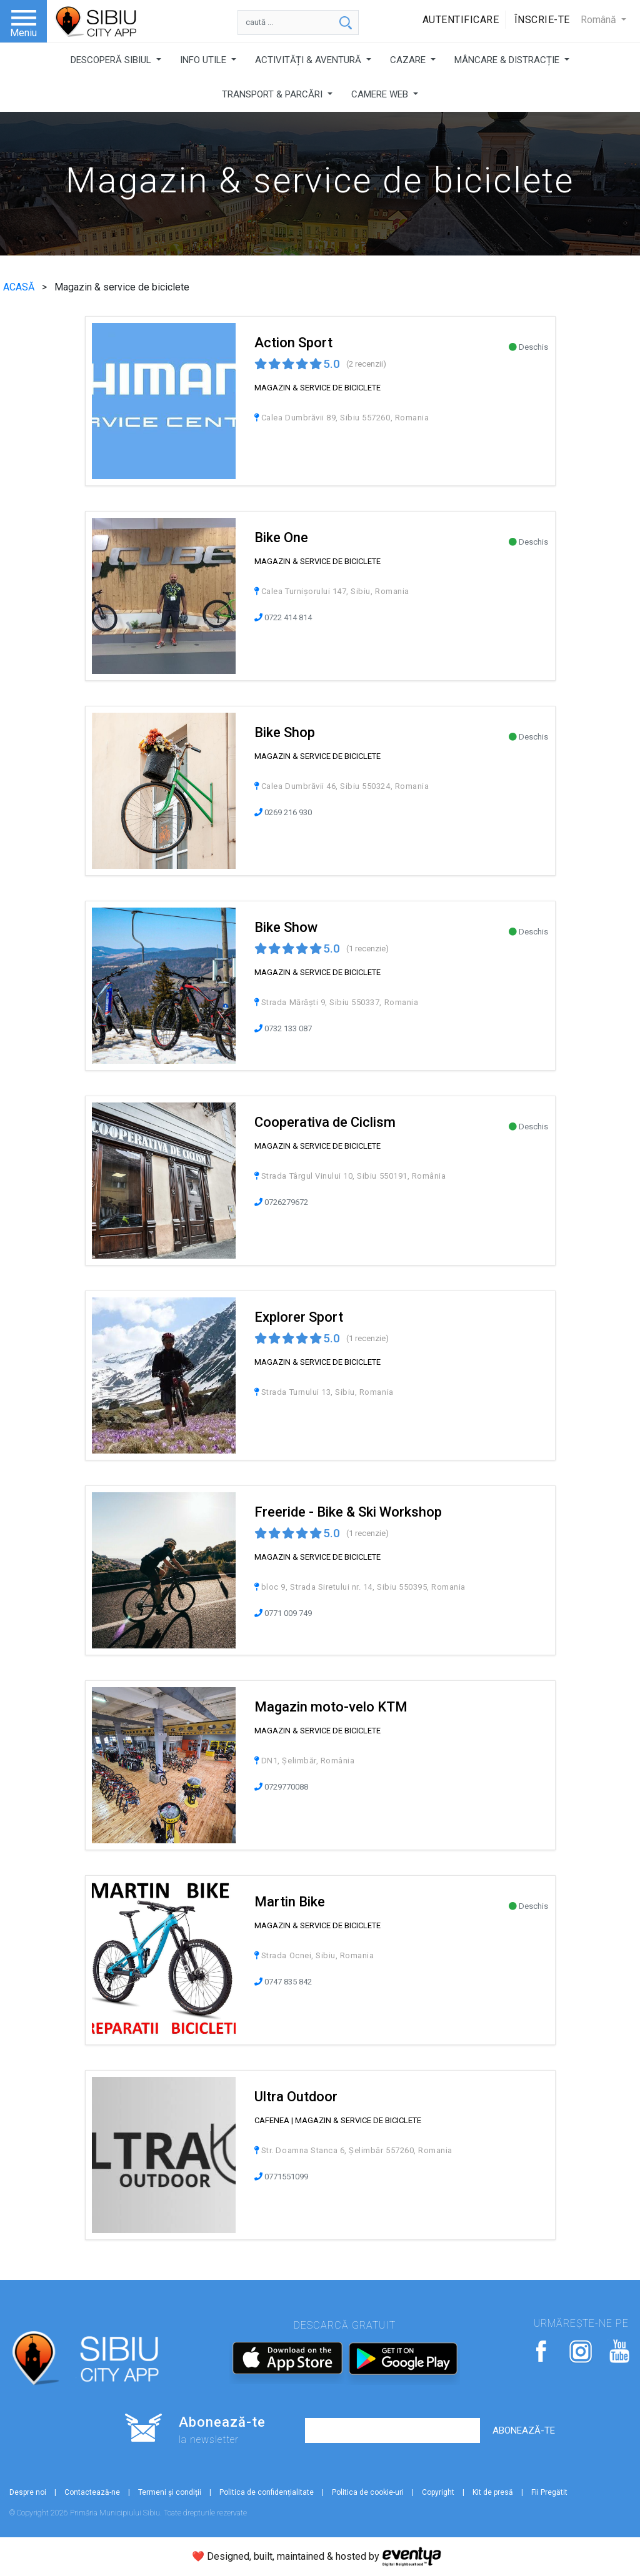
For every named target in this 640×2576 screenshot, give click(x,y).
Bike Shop (284, 732)
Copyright (438, 2492)
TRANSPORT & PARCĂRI (273, 94)
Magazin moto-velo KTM (331, 1707)
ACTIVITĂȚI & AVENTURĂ (309, 60)
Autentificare (460, 20)
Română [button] (600, 20)
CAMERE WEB (381, 94)
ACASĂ (20, 287)
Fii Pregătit (549, 2492)
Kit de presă (492, 2492)
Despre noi (27, 2492)
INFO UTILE (204, 60)
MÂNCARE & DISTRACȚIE (508, 60)
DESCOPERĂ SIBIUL (112, 60)
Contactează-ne (92, 2492)
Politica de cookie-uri (368, 2492)
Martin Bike (289, 1902)
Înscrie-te (542, 20)
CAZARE (409, 60)
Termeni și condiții (169, 2492)
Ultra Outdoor (296, 2096)
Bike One (281, 537)
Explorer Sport (298, 1317)
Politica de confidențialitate (266, 2492)
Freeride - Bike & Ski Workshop (348, 1512)
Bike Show (286, 927)
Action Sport (293, 342)
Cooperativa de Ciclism (325, 1122)
